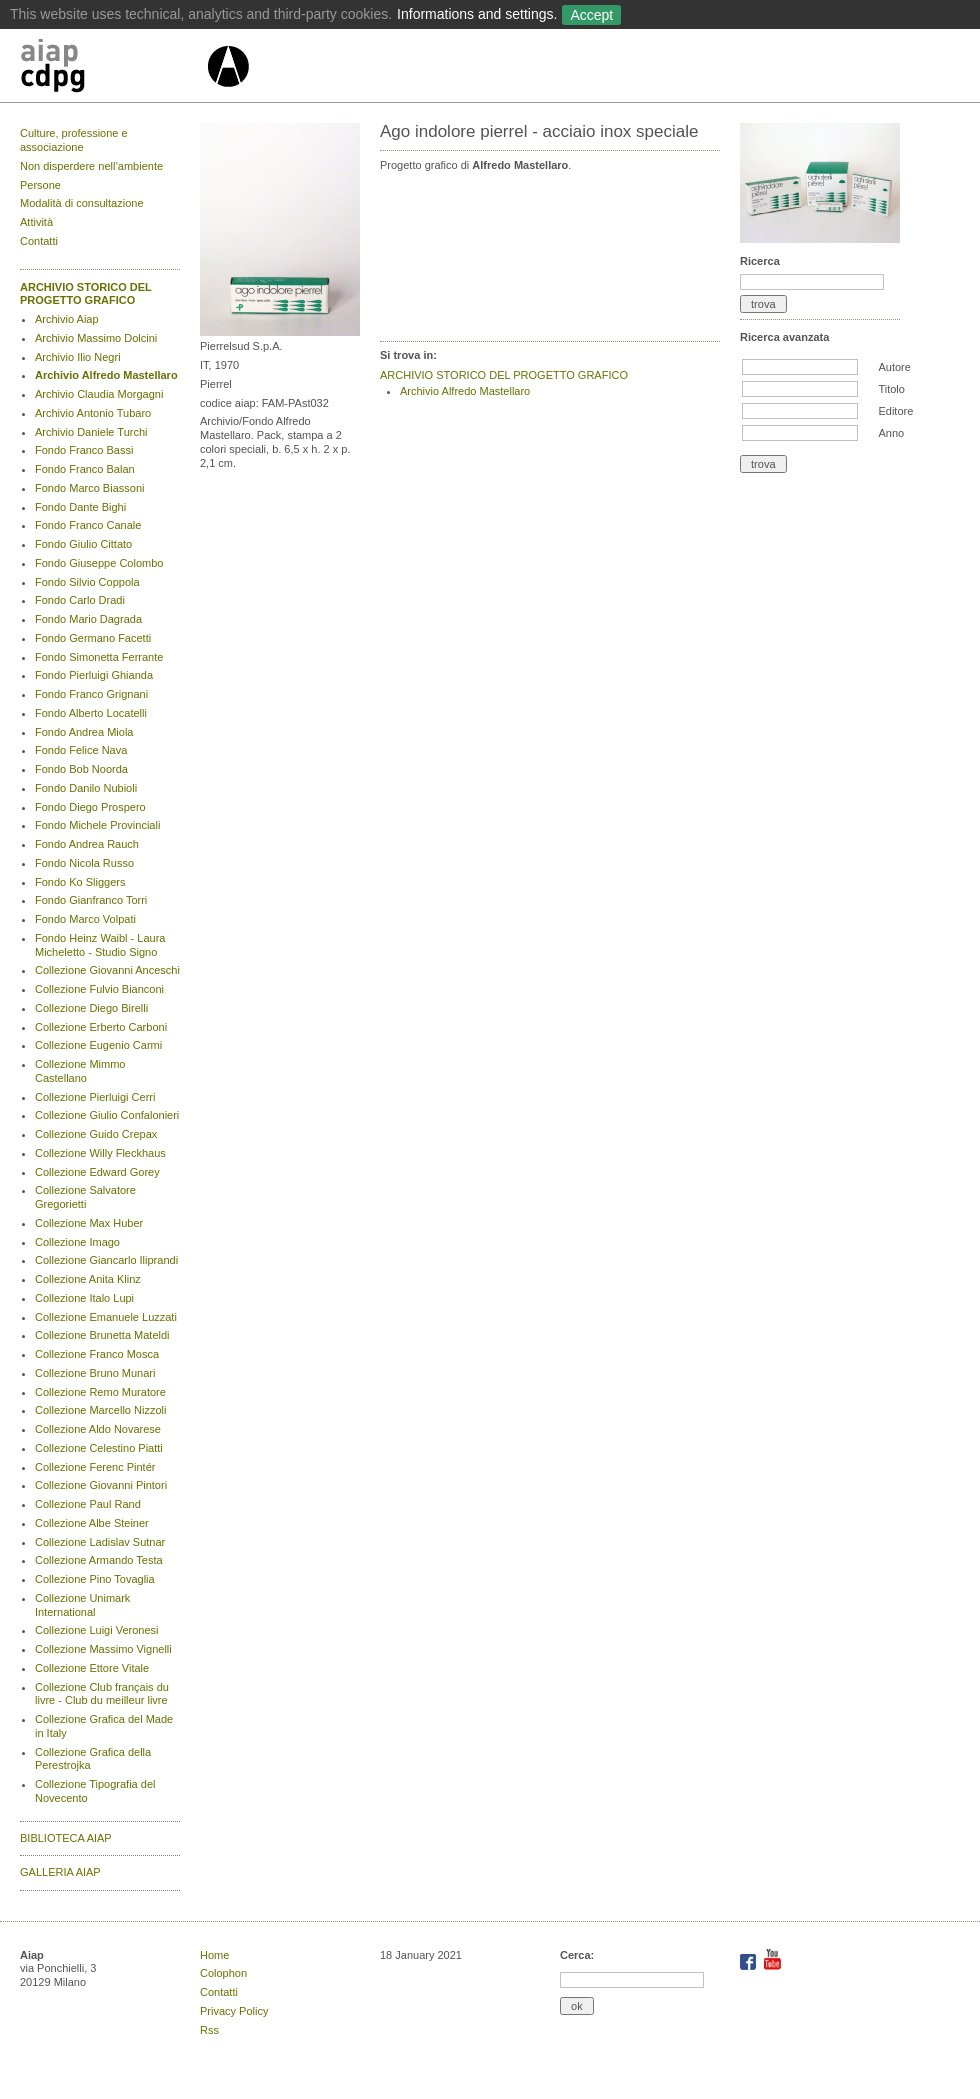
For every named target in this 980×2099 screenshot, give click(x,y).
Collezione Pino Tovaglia (95, 1579)
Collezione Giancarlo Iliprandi (106, 1260)
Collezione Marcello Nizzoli (100, 1410)
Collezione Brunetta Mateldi (102, 1335)
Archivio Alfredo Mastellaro (106, 375)
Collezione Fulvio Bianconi (99, 989)
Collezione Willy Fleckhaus (100, 1153)
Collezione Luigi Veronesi (97, 1630)
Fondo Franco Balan (85, 469)
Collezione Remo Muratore (100, 1392)
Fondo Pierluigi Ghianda (94, 675)
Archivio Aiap (67, 319)
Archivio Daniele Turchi (91, 432)
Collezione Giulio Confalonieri (107, 1115)
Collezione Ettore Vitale (92, 1668)
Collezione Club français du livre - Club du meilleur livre (102, 1694)
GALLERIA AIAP (60, 1872)
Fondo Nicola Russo (84, 863)
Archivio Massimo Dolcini (96, 338)
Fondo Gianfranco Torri (91, 900)
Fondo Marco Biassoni (89, 488)
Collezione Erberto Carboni (101, 1027)
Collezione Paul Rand (88, 1504)
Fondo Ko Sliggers (80, 882)
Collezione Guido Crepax (96, 1134)
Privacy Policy (234, 2011)
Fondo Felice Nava (81, 750)
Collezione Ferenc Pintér (95, 1467)
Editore (895, 411)
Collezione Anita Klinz (88, 1279)
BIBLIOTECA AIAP (66, 1838)
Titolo (891, 389)
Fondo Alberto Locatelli (91, 713)
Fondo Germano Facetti (93, 638)
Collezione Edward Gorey (97, 1172)
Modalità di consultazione (82, 203)
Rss (209, 2030)
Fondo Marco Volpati (85, 919)
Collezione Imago (77, 1242)
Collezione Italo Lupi (84, 1298)
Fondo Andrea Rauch (87, 844)
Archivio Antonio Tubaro (93, 413)
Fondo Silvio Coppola (87, 582)
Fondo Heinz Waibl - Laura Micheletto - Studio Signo (100, 945)
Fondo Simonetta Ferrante (99, 657)
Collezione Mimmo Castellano (80, 1071)
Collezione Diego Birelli (91, 1008)
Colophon (223, 1973)
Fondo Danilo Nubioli (86, 788)
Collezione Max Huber (89, 1223)
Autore (894, 367)
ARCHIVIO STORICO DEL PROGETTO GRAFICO (86, 294)
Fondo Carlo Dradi (80, 600)
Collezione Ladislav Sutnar (100, 1542)
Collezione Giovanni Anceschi (107, 970)
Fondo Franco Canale (88, 525)
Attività (36, 222)
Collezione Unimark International (82, 1605)
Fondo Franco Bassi (84, 450)
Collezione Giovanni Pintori (101, 1485)
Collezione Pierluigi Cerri (95, 1097)
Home (214, 1955)
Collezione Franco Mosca (97, 1354)
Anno (891, 433)
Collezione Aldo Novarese (98, 1429)
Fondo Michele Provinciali (97, 825)
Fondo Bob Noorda (81, 769)
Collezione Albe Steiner (92, 1523)
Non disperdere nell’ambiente (91, 166)
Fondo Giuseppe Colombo (99, 563)
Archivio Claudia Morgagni (99, 394)
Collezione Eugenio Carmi (98, 1045)
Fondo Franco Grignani (91, 694)
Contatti (39, 241)
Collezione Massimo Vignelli (103, 1649)
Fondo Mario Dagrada (88, 619)
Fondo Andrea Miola (84, 732)
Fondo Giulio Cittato (83, 544)
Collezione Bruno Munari (95, 1373)
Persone (40, 185)
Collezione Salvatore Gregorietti (85, 1197)
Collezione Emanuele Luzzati (106, 1317)
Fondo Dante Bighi (80, 507)
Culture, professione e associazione (74, 140)
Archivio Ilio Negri (78, 357)
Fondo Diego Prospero (90, 807)
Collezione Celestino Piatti (99, 1448)
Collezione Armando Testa (99, 1560)
